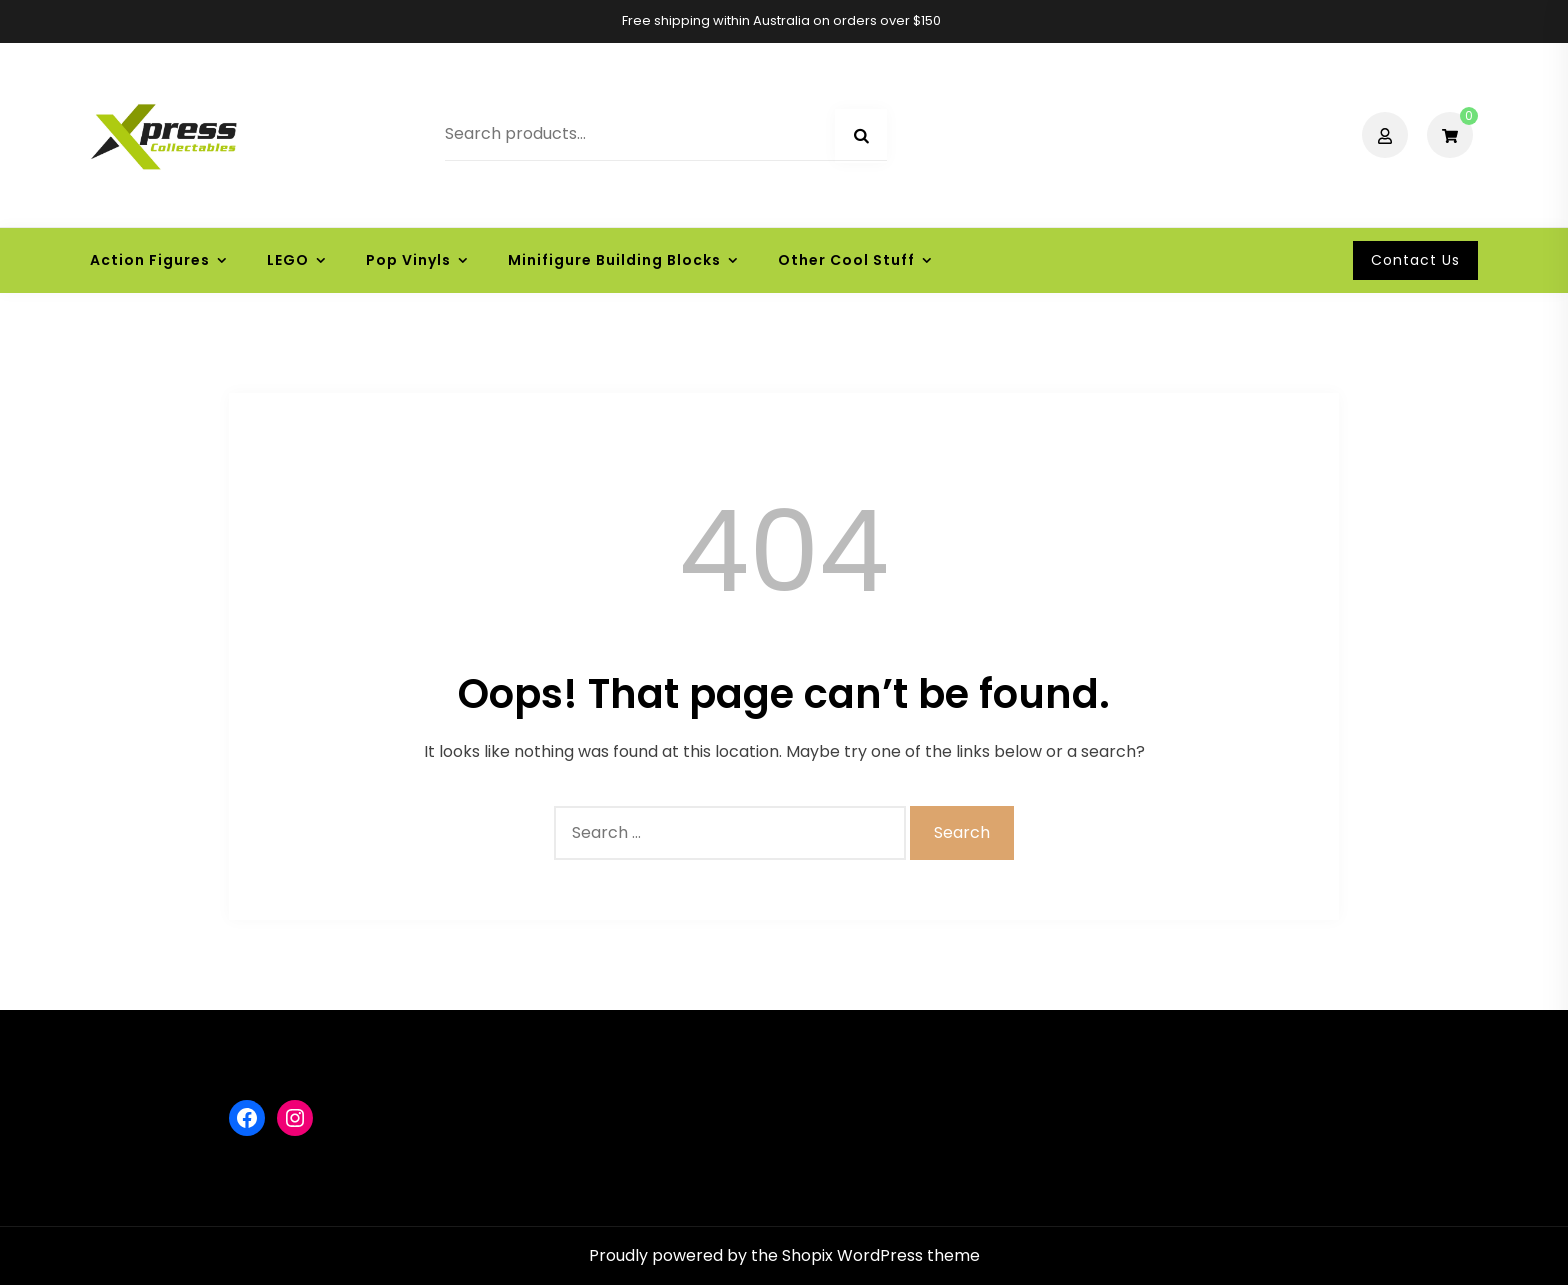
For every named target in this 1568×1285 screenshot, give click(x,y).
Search (861, 136)
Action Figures (150, 260)
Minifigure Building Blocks (614, 260)
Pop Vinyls (408, 260)
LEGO (288, 260)
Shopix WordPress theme (881, 1255)
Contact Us (1415, 260)
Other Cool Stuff (846, 260)
